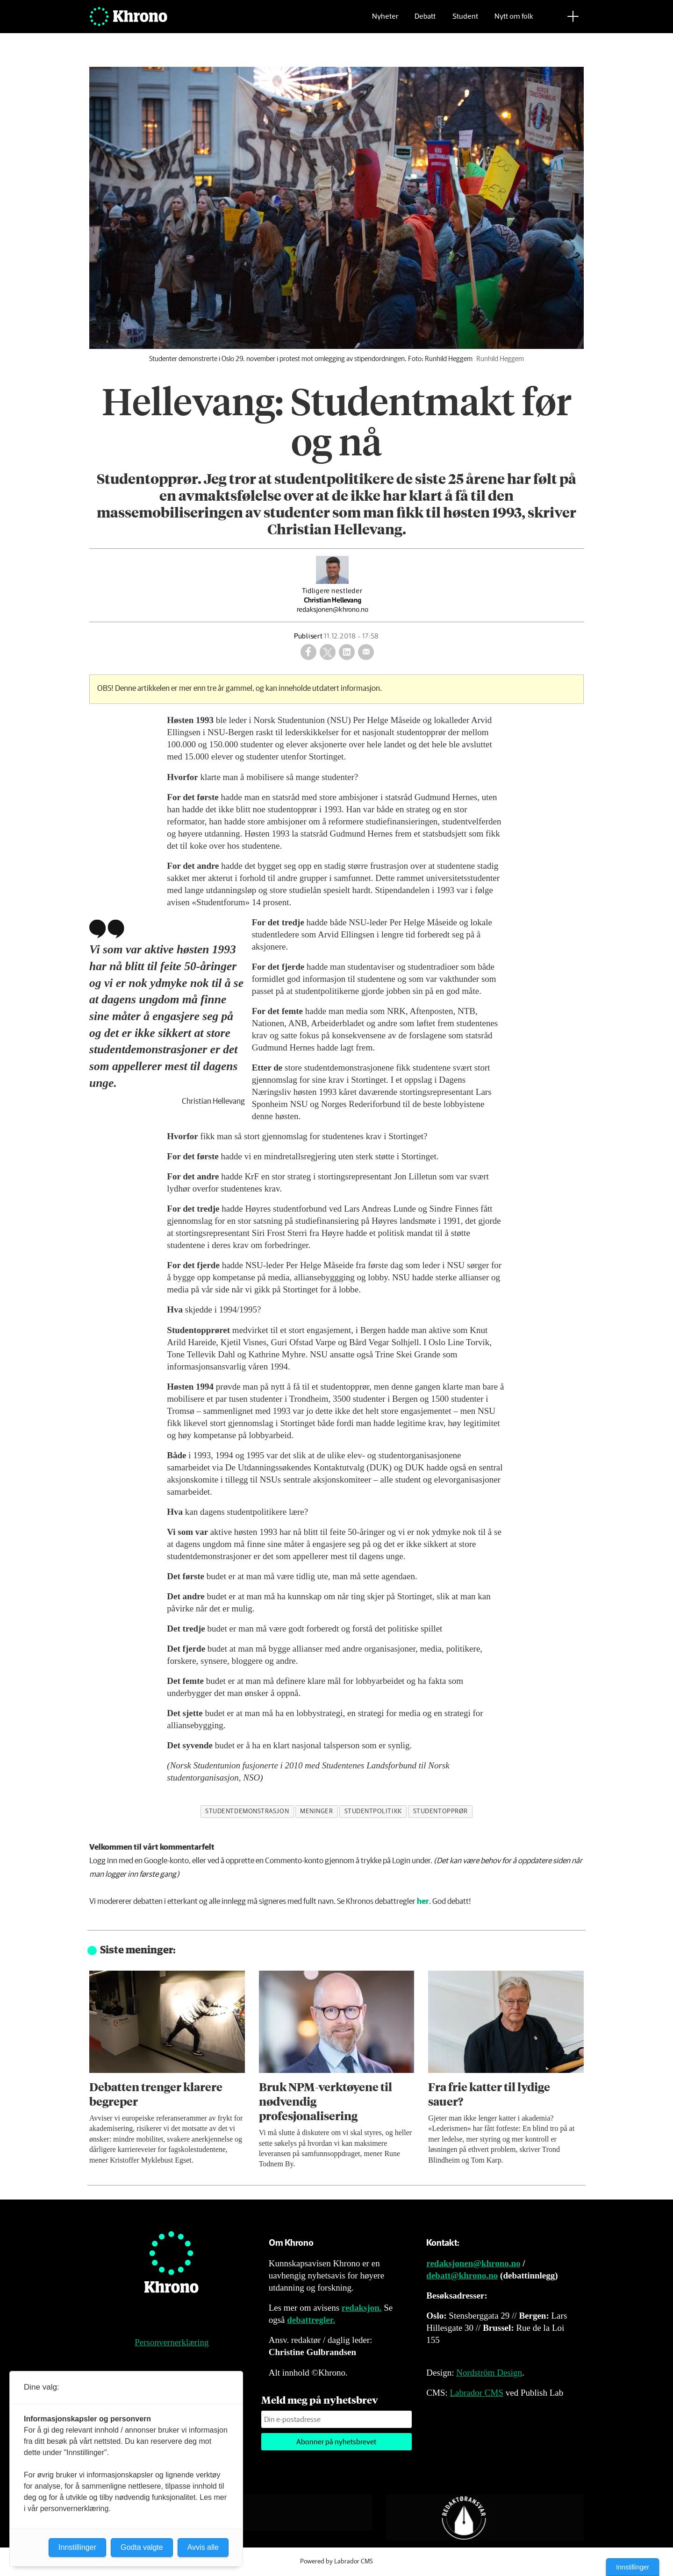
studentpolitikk (373, 1811)
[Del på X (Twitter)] (328, 652)
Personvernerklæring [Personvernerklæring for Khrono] (171, 2342)
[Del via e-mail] (366, 652)
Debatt (425, 21)
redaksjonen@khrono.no (473, 2263)
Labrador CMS (476, 2393)
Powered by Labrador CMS (336, 2561)
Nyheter (385, 21)
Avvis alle (203, 2547)
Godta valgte (142, 2547)
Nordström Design (489, 2372)
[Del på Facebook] (308, 652)
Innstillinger (632, 2567)
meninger (316, 1811)
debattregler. (311, 2320)
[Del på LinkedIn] (347, 652)
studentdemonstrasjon (247, 1811)
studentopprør (440, 1811)
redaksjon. (362, 2308)
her (423, 1902)
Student (465, 21)
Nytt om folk (513, 21)
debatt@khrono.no (462, 2275)
